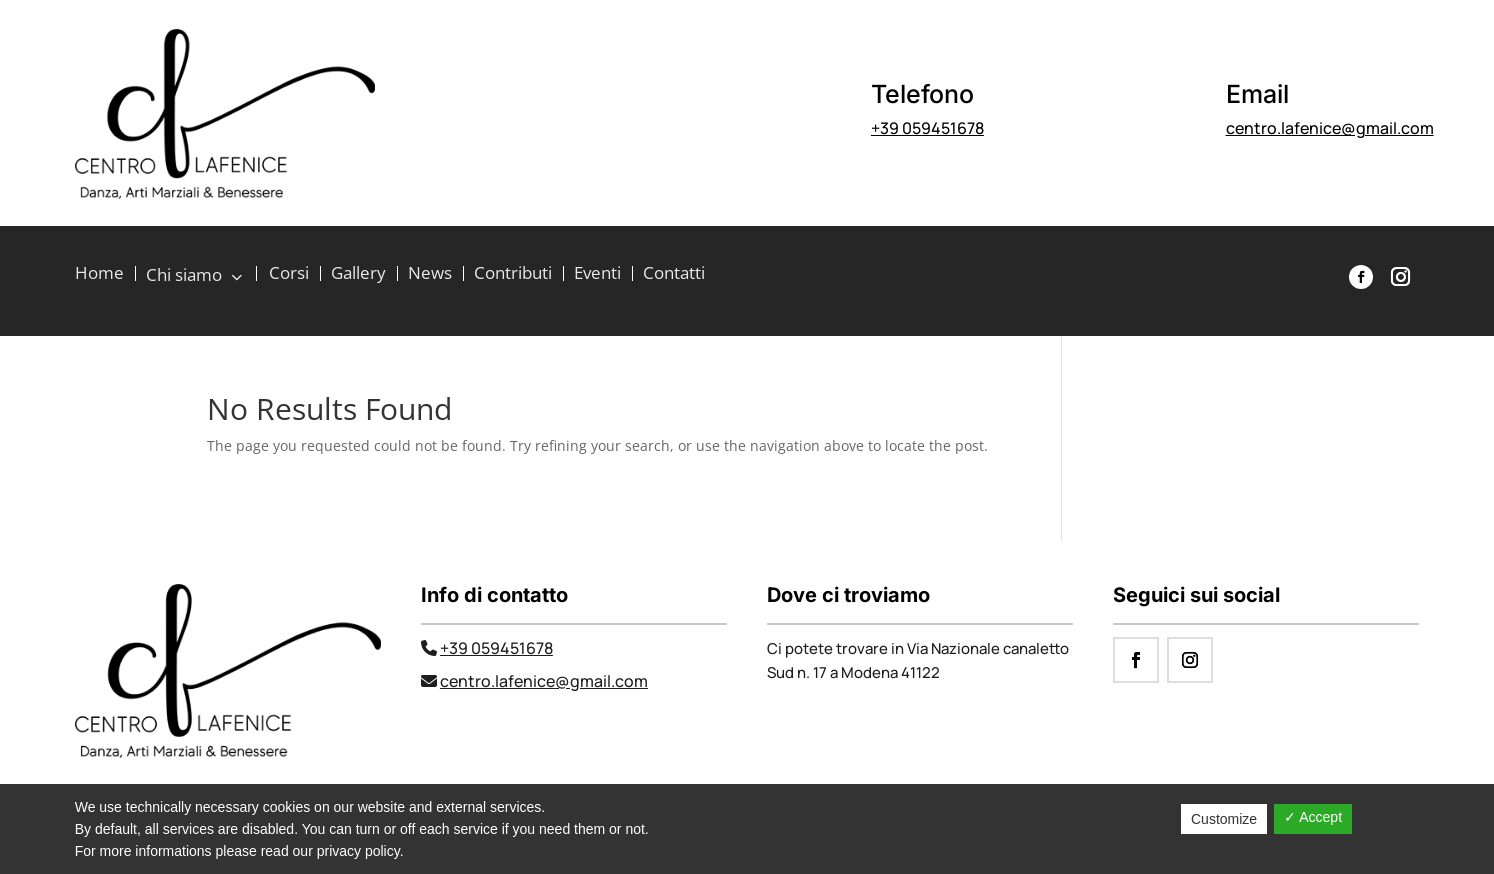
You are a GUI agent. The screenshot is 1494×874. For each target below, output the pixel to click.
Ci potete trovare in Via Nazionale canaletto (918, 648)
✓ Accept (1313, 817)
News (430, 275)
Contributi (513, 275)
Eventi (597, 275)
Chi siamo (186, 276)
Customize (1224, 819)
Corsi (289, 275)
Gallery (358, 275)
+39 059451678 (927, 128)
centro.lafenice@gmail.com (1330, 128)
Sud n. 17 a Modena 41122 (853, 672)
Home (99, 275)
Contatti (674, 275)
